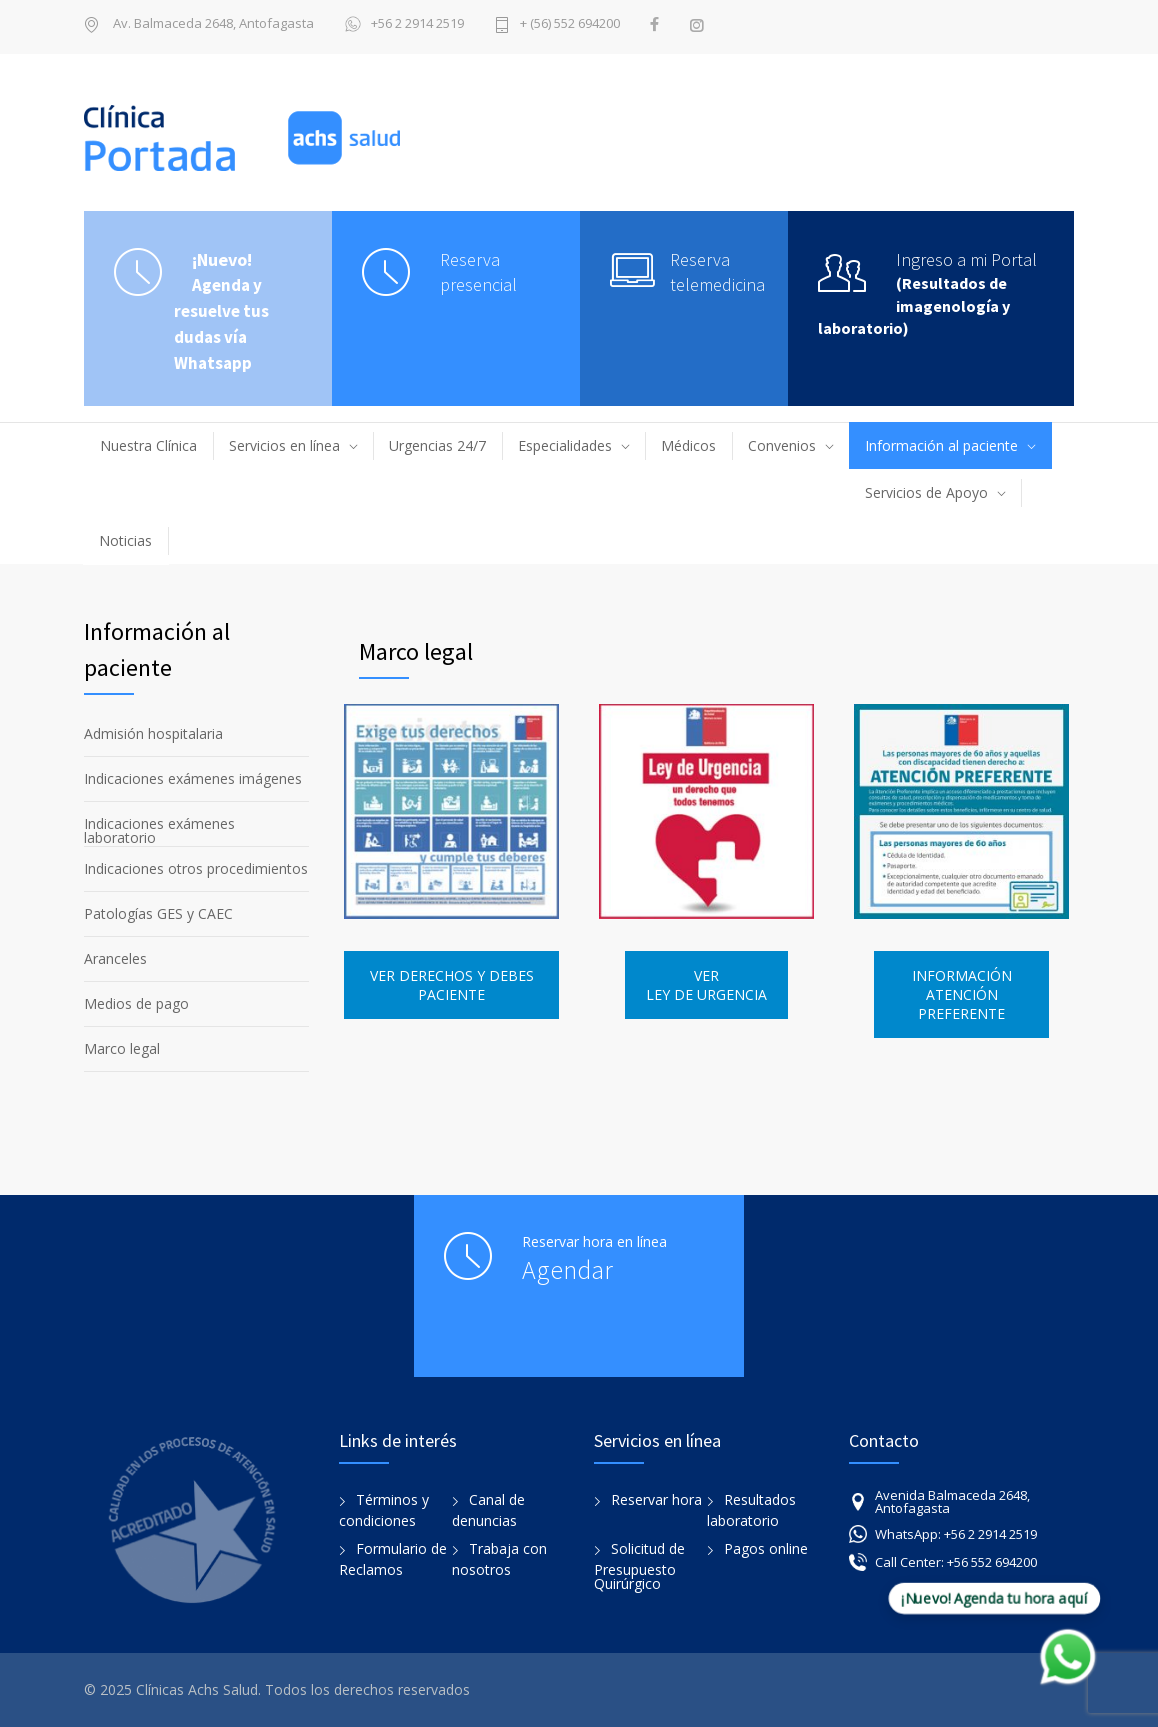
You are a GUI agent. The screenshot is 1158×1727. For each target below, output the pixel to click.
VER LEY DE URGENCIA (706, 985)
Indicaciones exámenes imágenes (193, 778)
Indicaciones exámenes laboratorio (159, 830)
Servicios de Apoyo (926, 492)
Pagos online (766, 1548)
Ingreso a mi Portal (966, 259)
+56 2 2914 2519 (404, 25)
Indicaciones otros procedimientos (196, 868)
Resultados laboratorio (751, 1510)
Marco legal (122, 1048)
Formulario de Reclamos (393, 1559)
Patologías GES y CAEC (158, 913)
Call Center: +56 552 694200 (943, 1562)
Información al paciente (941, 445)
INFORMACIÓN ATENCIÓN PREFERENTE (962, 994)
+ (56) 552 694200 (570, 24)
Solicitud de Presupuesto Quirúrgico (639, 1566)
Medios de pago (136, 1003)
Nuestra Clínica (148, 445)
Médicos (688, 445)
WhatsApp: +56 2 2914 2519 (943, 1534)
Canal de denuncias (488, 1510)
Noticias (125, 540)
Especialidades (565, 445)
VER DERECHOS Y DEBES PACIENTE (452, 985)
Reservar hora (656, 1499)
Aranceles (115, 958)
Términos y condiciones (384, 1510)
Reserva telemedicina (714, 272)
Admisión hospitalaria (153, 733)
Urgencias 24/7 (437, 445)
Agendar (567, 1269)
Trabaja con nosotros (499, 1559)
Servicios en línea (284, 445)
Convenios (782, 445)
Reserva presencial (478, 272)
